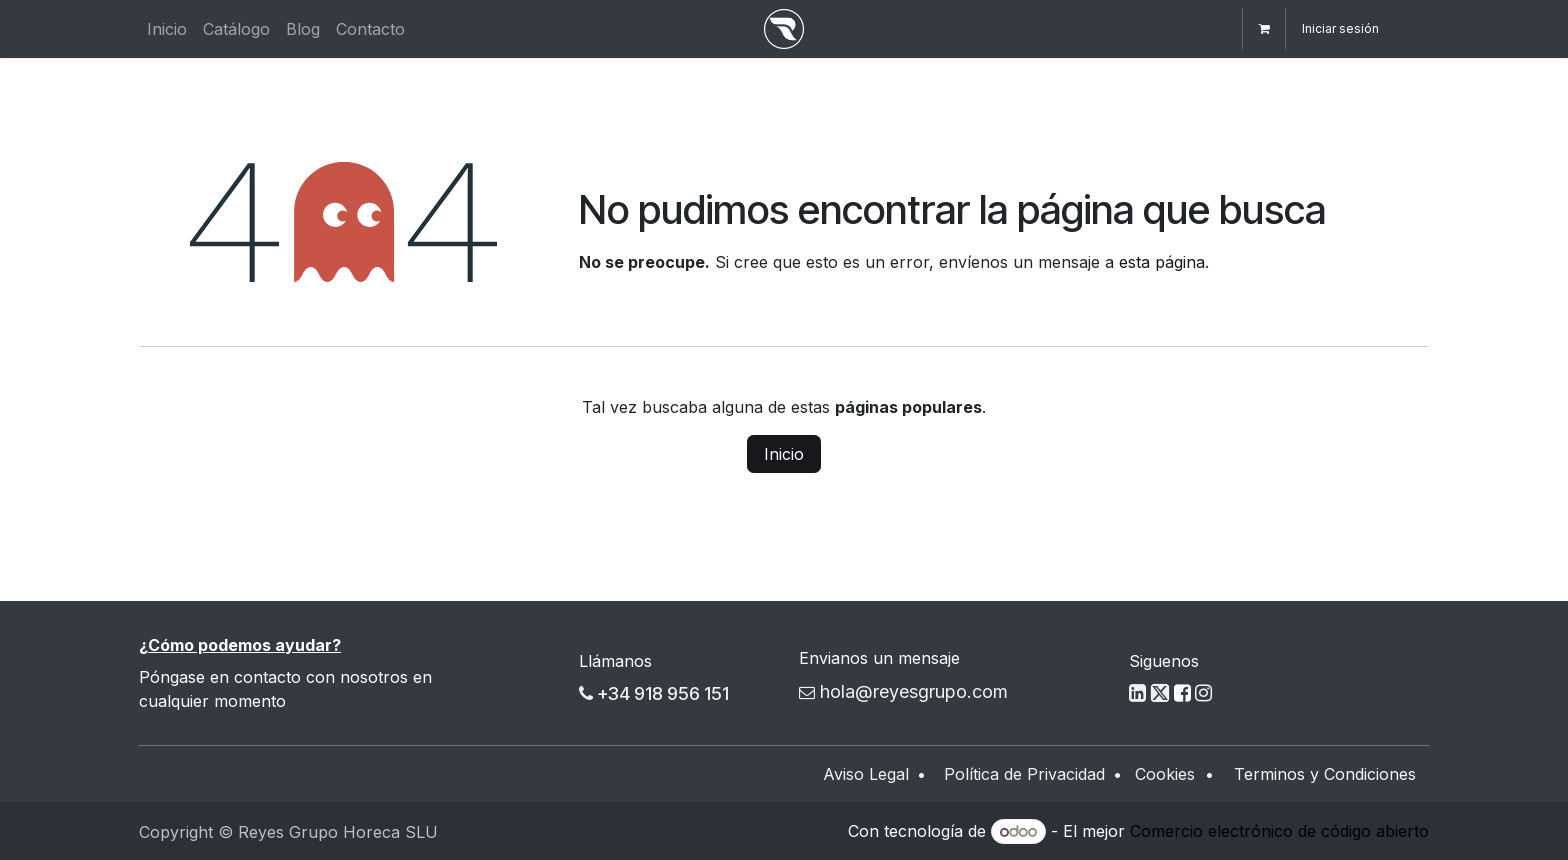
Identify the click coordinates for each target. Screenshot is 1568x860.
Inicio (784, 454)
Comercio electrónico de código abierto (1279, 831)
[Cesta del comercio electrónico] (1264, 29)
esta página (1162, 262)
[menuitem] (167, 29)
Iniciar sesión (1340, 28)
